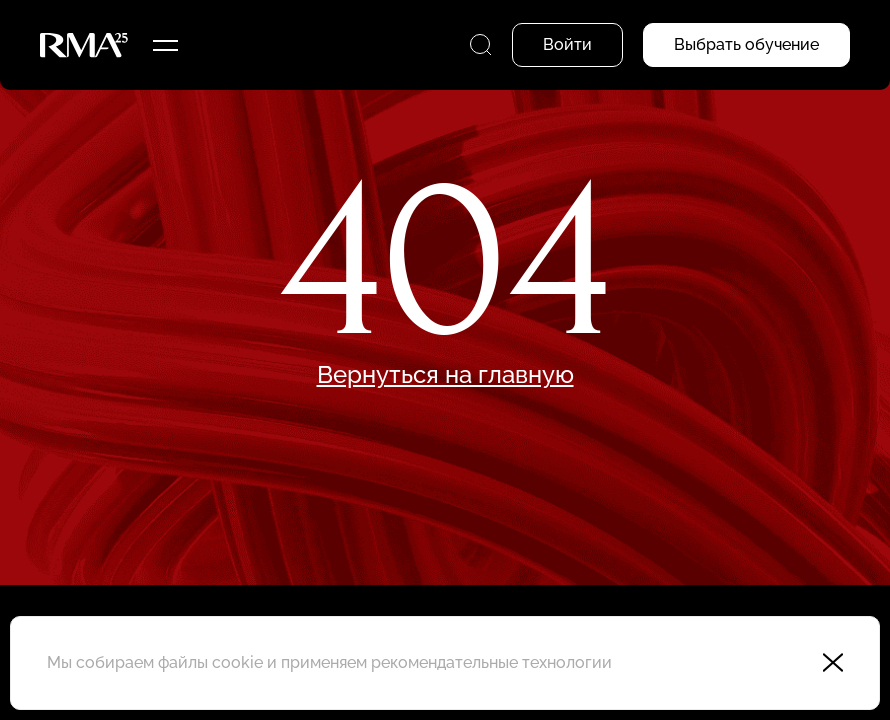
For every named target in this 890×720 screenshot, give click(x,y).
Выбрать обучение (746, 44)
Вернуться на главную (445, 375)
